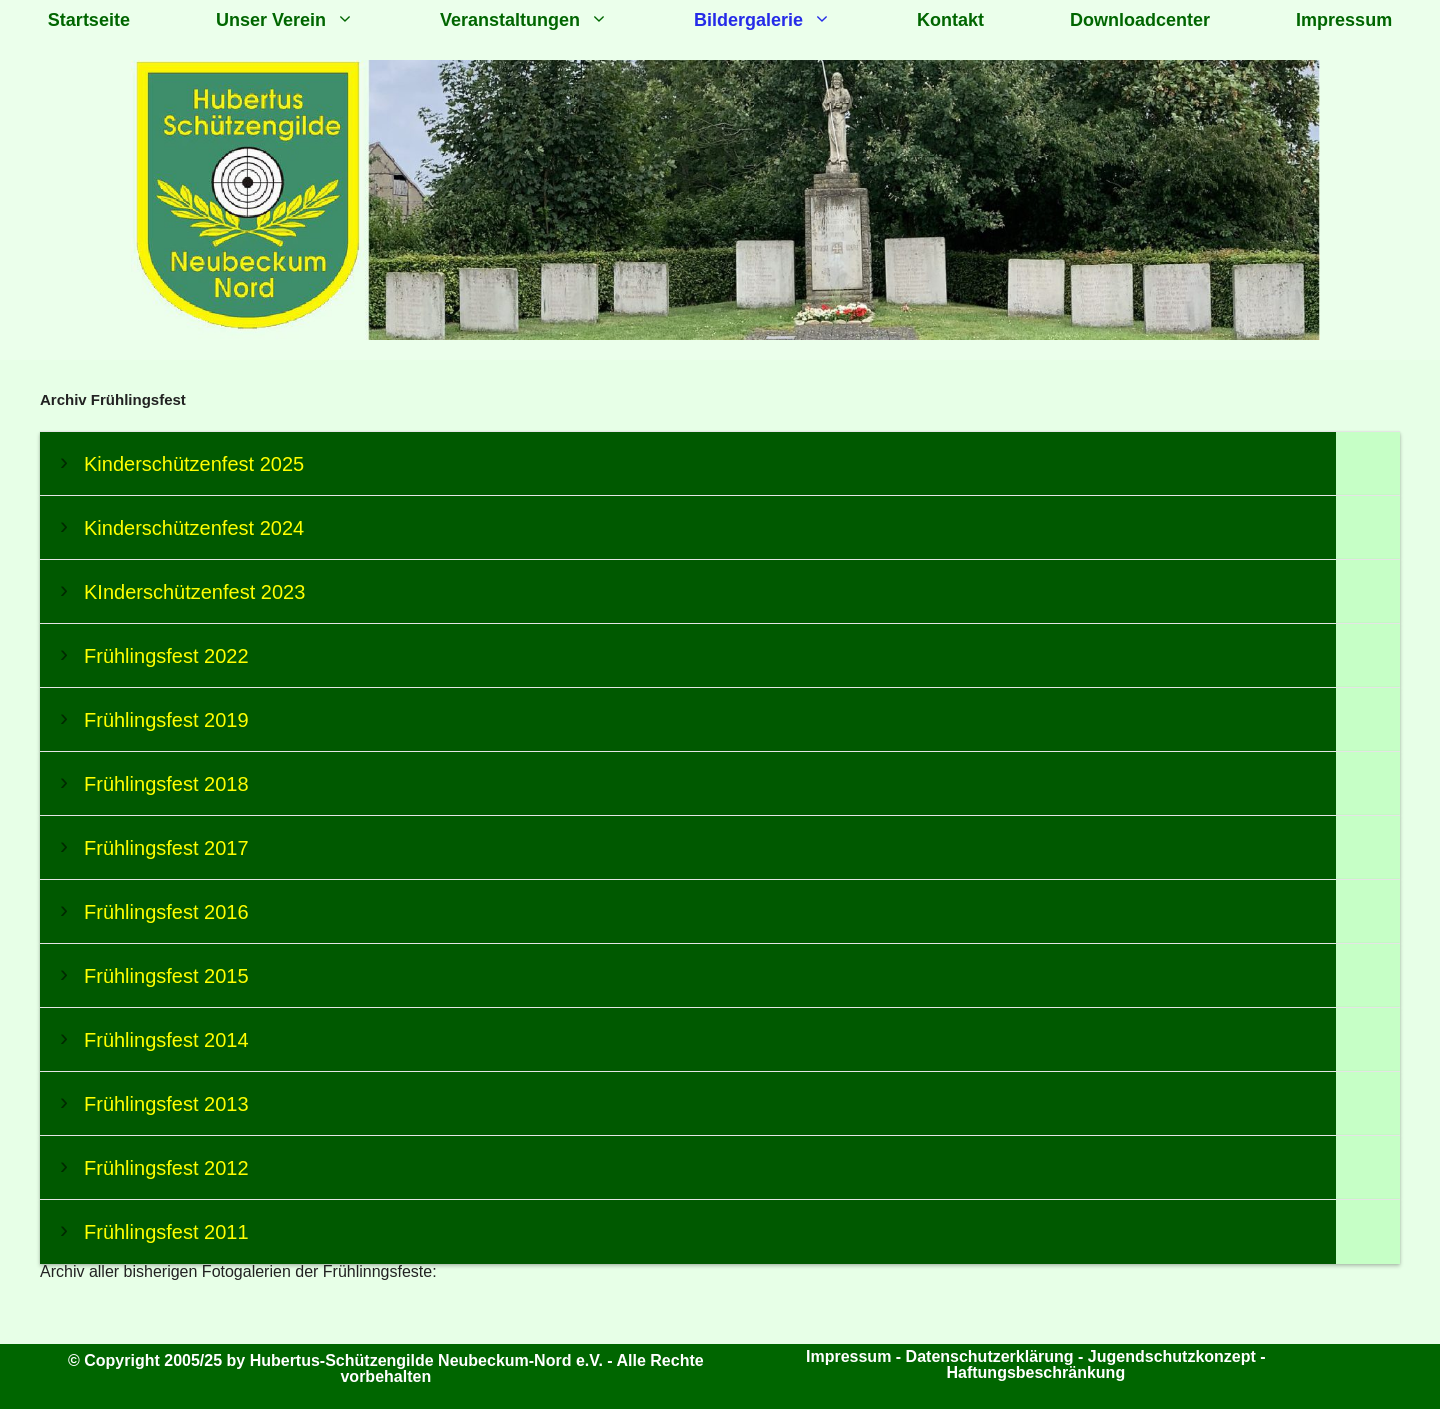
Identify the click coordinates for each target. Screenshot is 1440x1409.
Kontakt (950, 20)
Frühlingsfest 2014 (166, 1040)
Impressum (1344, 20)
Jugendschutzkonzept (1174, 1356)
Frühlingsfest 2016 (166, 912)
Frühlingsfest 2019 (166, 720)
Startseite (89, 20)
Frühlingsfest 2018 (166, 784)
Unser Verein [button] (306, 20)
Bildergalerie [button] (784, 20)
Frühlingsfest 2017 (166, 848)
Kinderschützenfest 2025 (194, 464)
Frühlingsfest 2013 (166, 1104)
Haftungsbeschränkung (1035, 1372)
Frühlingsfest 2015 (166, 976)
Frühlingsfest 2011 (166, 1232)
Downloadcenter (1140, 20)
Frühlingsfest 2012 (166, 1168)
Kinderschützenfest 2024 (194, 528)
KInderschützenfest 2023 (194, 592)
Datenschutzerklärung (990, 1356)
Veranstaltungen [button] (545, 20)
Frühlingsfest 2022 (166, 656)
